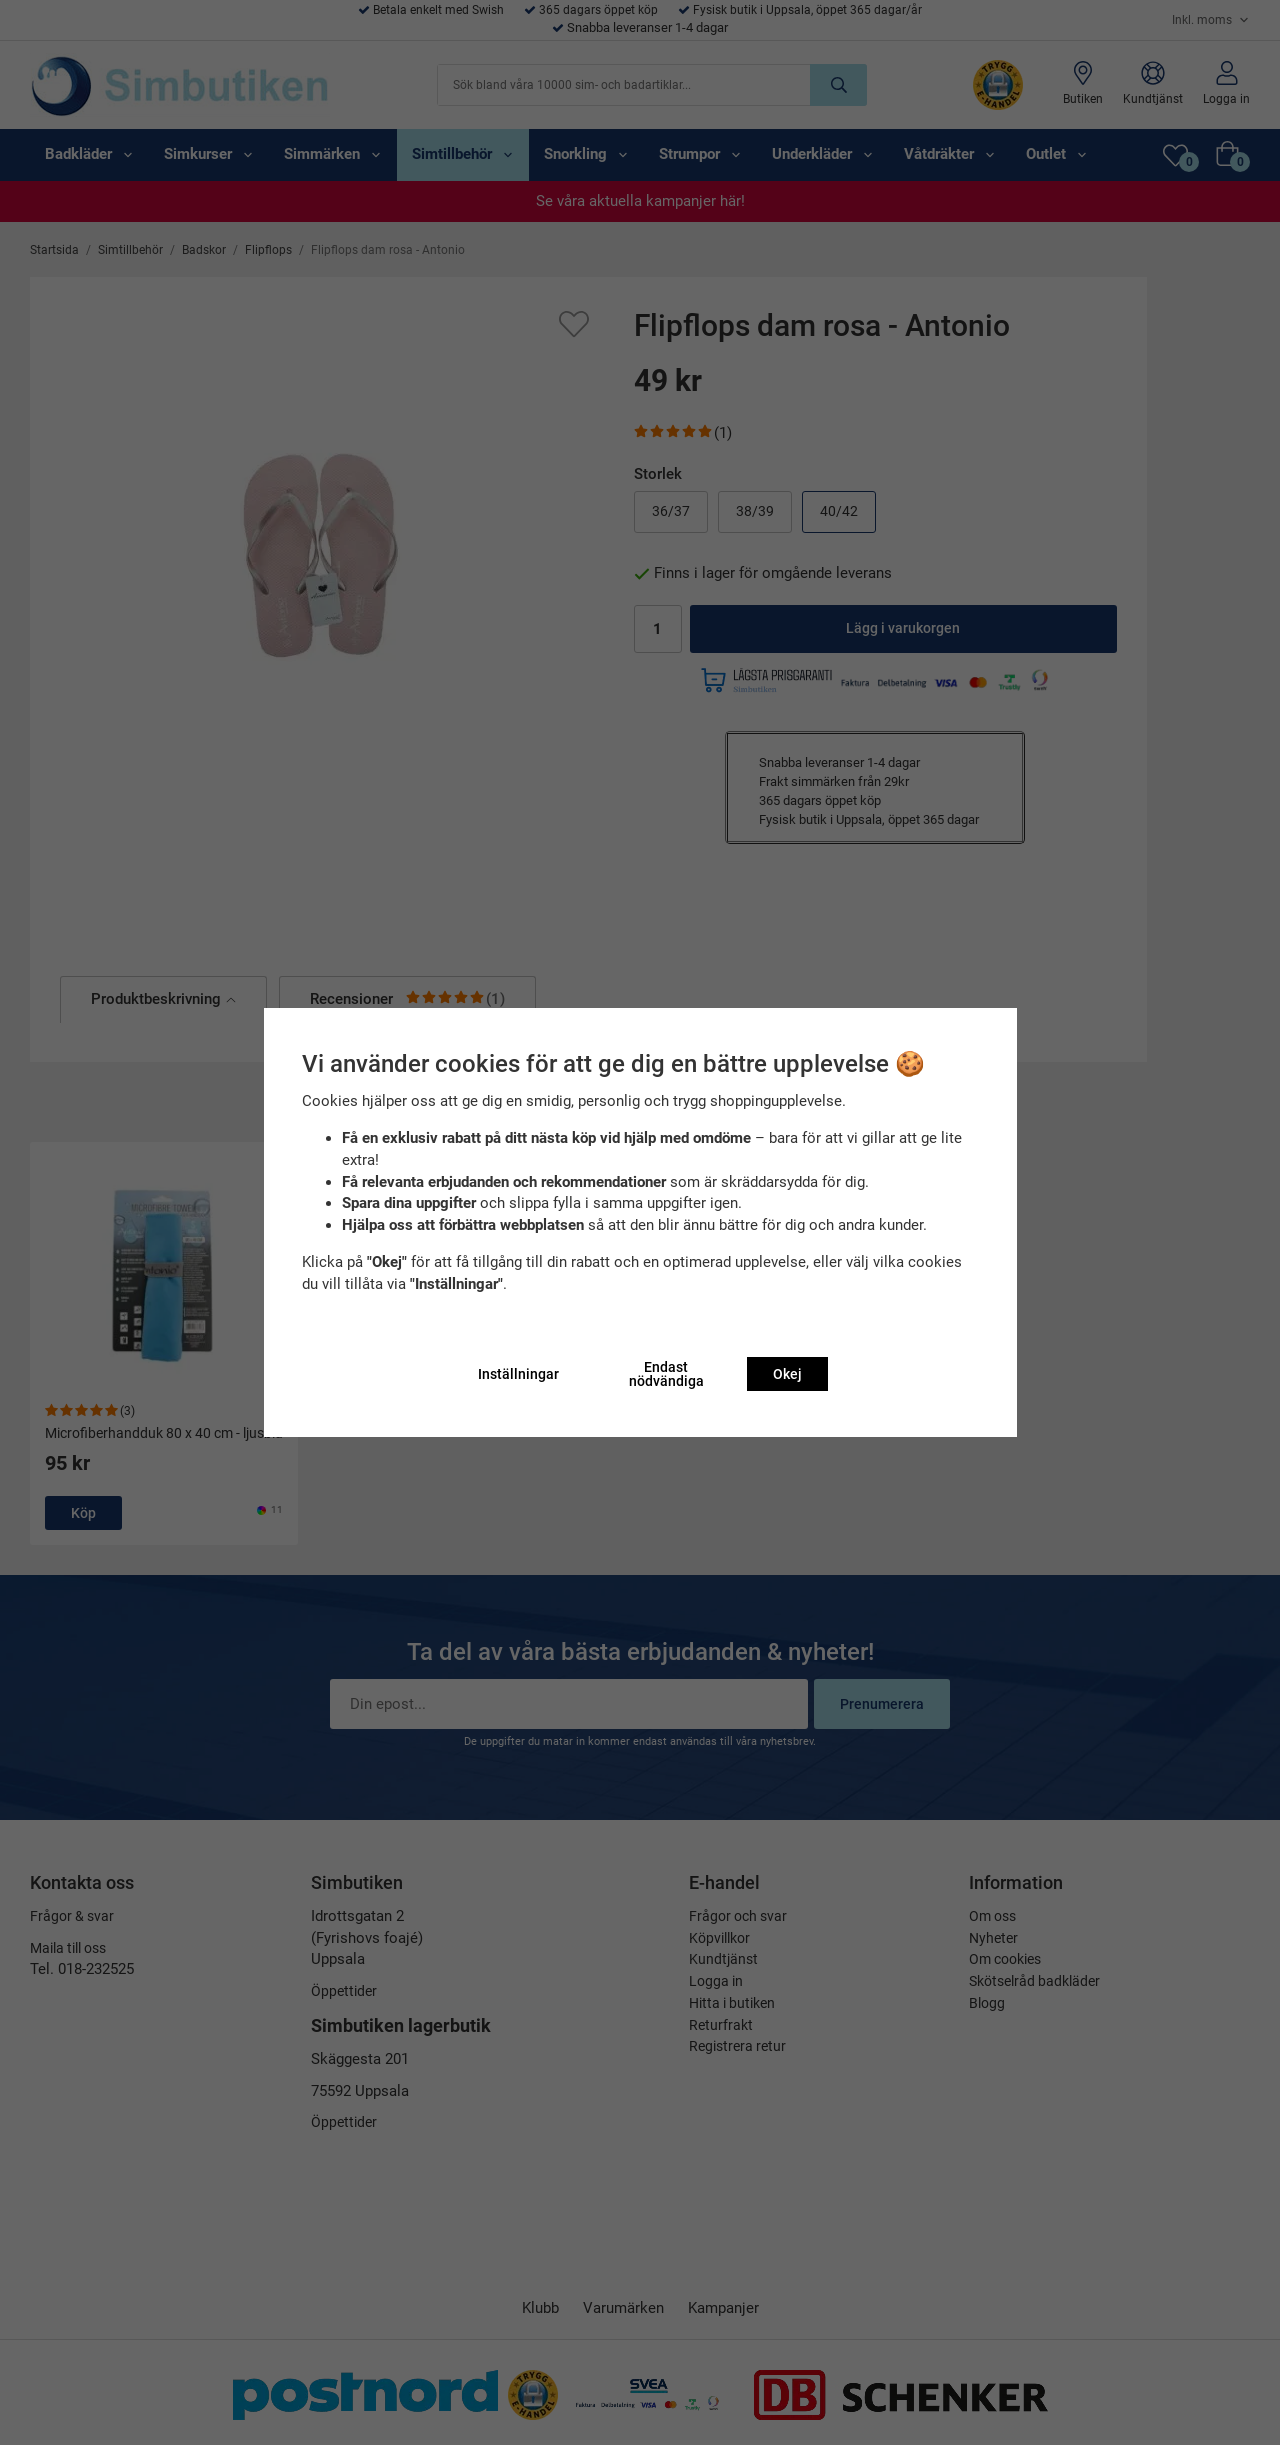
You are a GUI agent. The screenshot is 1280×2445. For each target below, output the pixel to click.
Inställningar (518, 1374)
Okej (787, 1374)
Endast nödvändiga (666, 1374)
